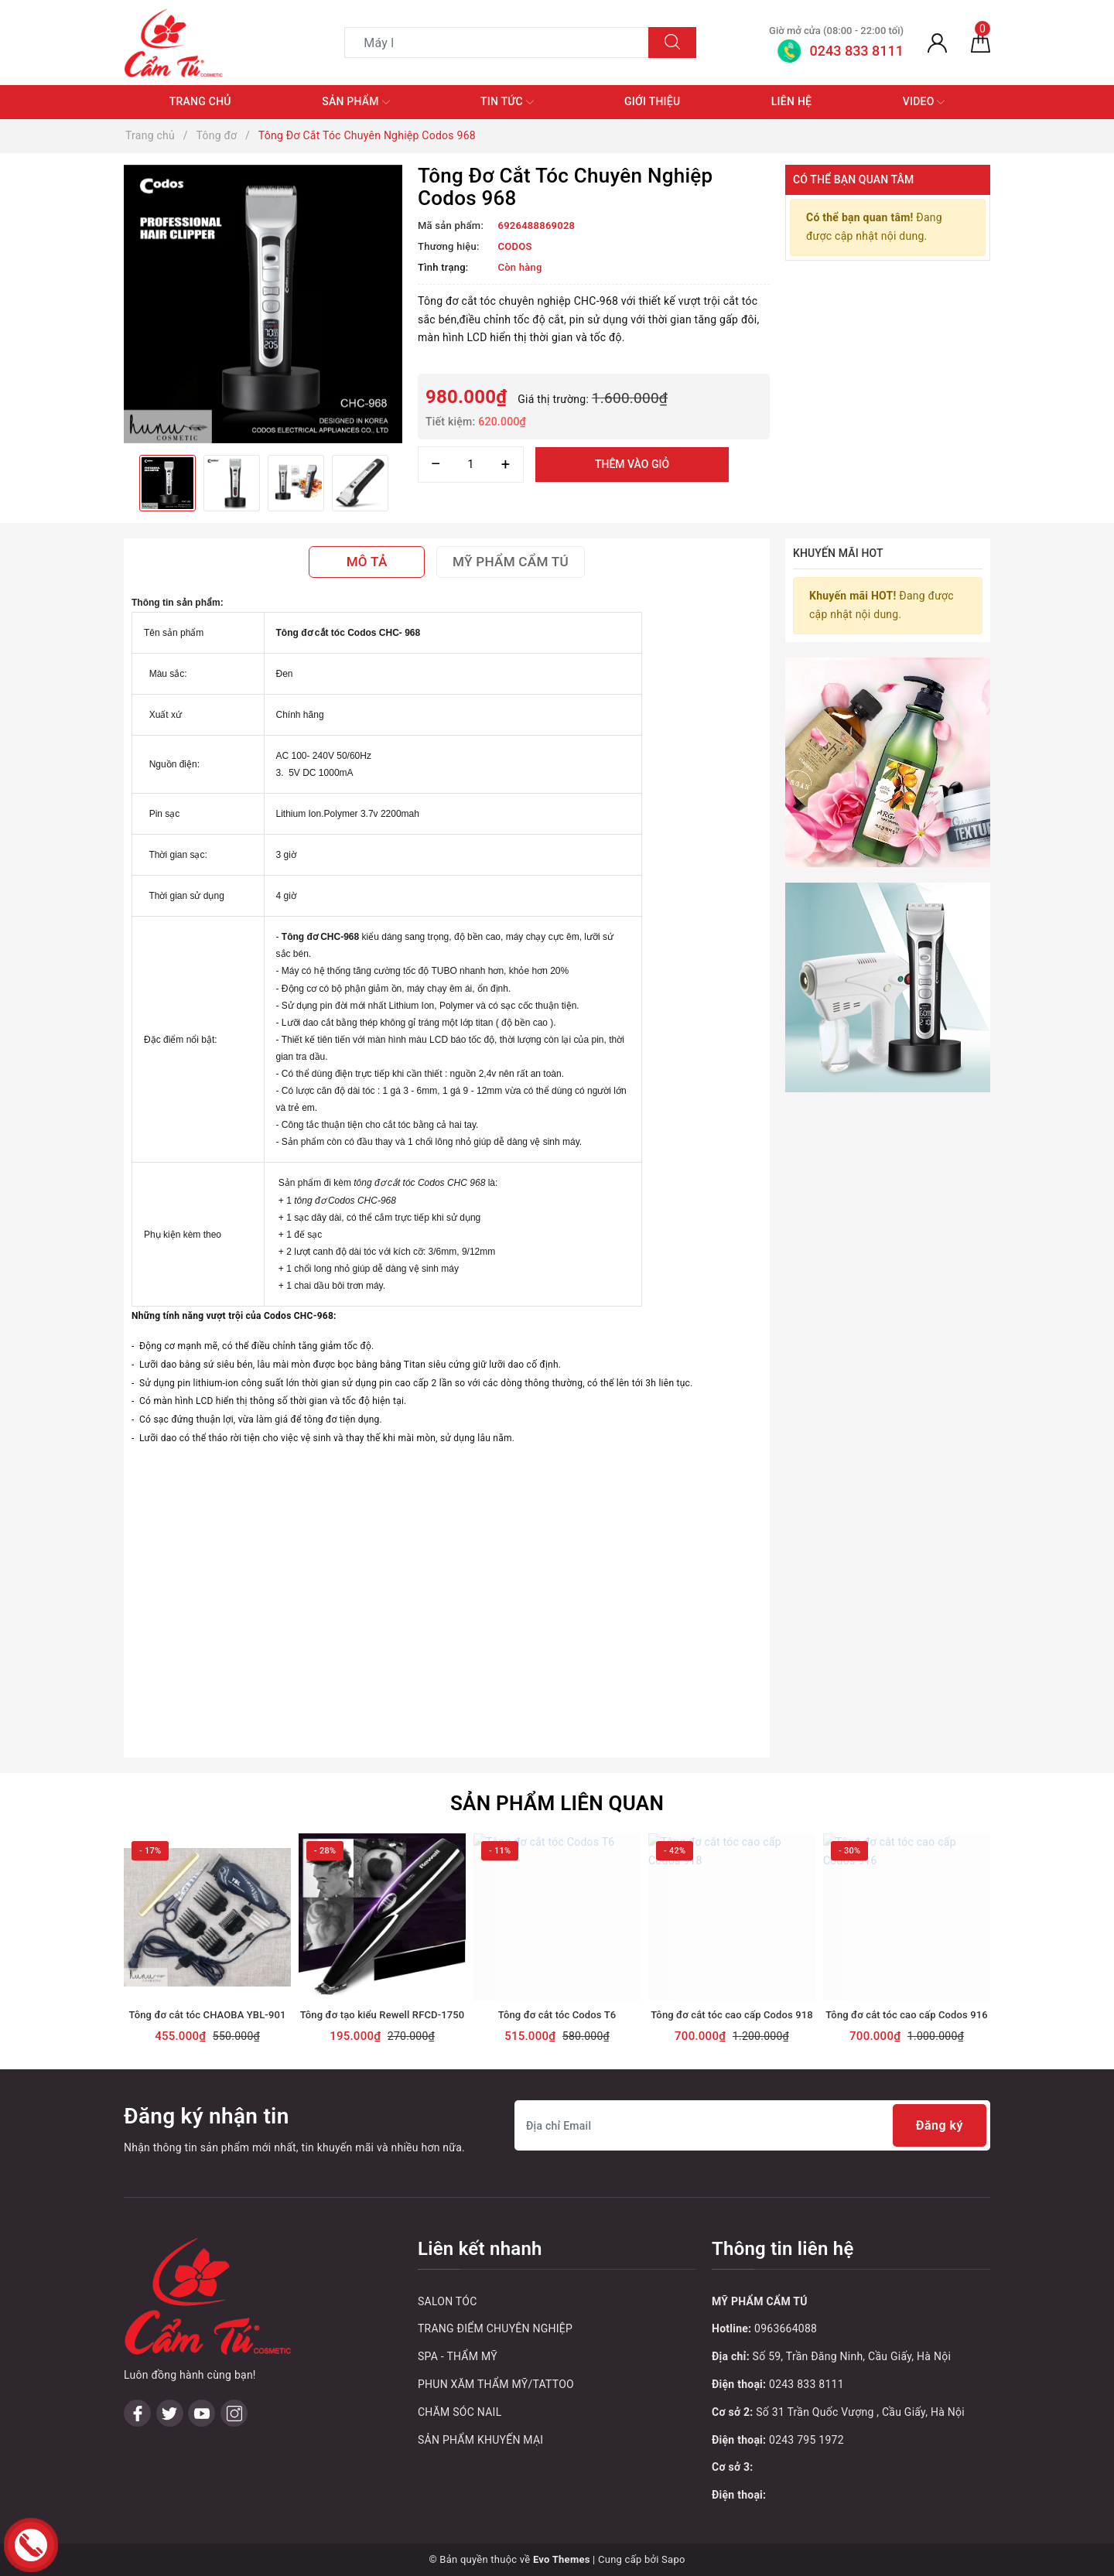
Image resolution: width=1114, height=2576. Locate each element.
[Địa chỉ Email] (752, 2125)
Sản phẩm (355, 102)
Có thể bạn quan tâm (853, 179)
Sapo (673, 2559)
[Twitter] (169, 2314)
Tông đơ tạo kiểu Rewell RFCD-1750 (382, 2015)
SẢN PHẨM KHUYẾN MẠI (480, 2440)
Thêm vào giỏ (632, 464)
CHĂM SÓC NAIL (459, 2412)
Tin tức (507, 102)
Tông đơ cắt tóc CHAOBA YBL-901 (207, 2015)
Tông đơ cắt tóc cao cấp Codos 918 (732, 2015)
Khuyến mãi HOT (838, 553)
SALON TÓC (447, 2301)
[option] (263, 304)
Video (924, 102)
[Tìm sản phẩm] (496, 42)
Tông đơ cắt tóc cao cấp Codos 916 (906, 2015)
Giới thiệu (652, 101)
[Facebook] (137, 2314)
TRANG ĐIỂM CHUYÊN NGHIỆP (495, 2328)
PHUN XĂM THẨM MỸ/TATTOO (496, 2384)
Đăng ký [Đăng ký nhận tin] (939, 2125)
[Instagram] (234, 2314)
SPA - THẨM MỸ (457, 2356)
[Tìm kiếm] (672, 42)
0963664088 (785, 2328)
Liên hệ (791, 101)
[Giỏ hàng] (980, 42)
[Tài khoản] (937, 42)
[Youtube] (201, 2314)
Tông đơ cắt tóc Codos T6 (557, 2015)
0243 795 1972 (806, 2440)
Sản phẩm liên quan (557, 1803)
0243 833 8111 (806, 2384)
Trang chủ (200, 101)
